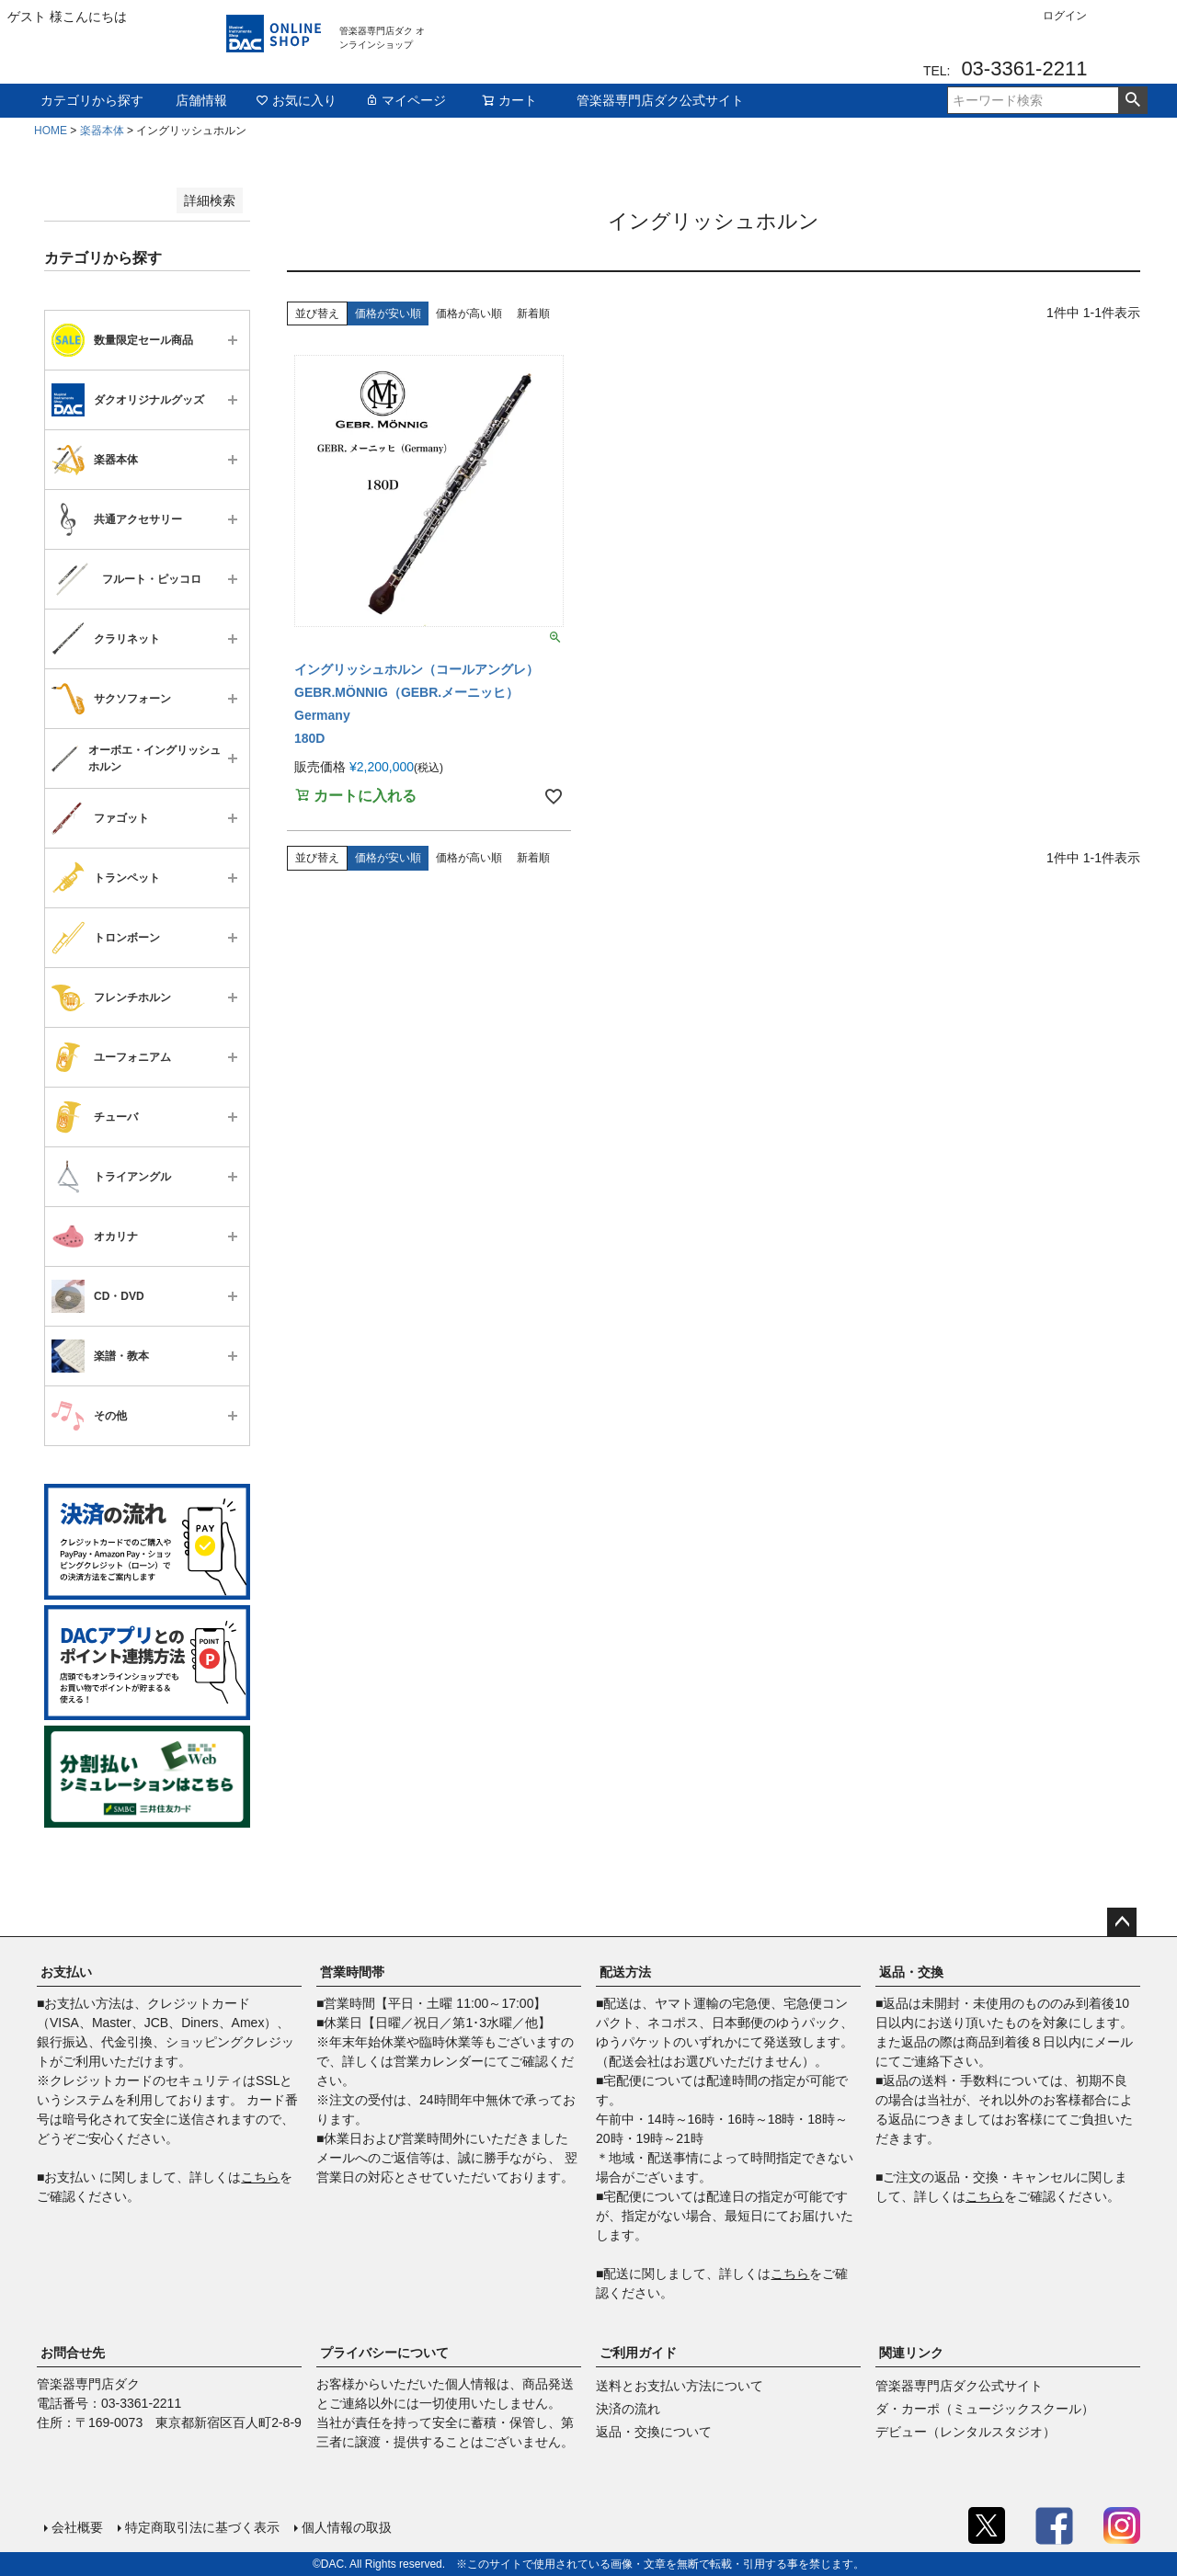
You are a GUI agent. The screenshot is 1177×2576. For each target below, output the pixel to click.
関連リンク (911, 2352)
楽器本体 (102, 130)
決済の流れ (628, 2408)
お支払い (66, 1972)
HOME (50, 130)
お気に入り (296, 100)
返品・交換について (654, 2431)
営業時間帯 (352, 1972)
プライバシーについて (384, 2352)
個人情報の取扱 (347, 2527)
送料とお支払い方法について (679, 2385)
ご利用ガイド (638, 2352)
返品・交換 (911, 1972)
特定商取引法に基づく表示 (202, 2527)
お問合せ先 (72, 2352)
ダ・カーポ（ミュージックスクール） (984, 2408)
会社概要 (77, 2527)
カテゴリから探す (91, 100)
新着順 (533, 313)
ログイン (1065, 15)
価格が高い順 (469, 313)
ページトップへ (1122, 1922)
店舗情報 (201, 100)
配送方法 (625, 1972)
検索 (1132, 100)
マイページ (405, 100)
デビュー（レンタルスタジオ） (965, 2431)
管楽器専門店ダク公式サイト (660, 100)
